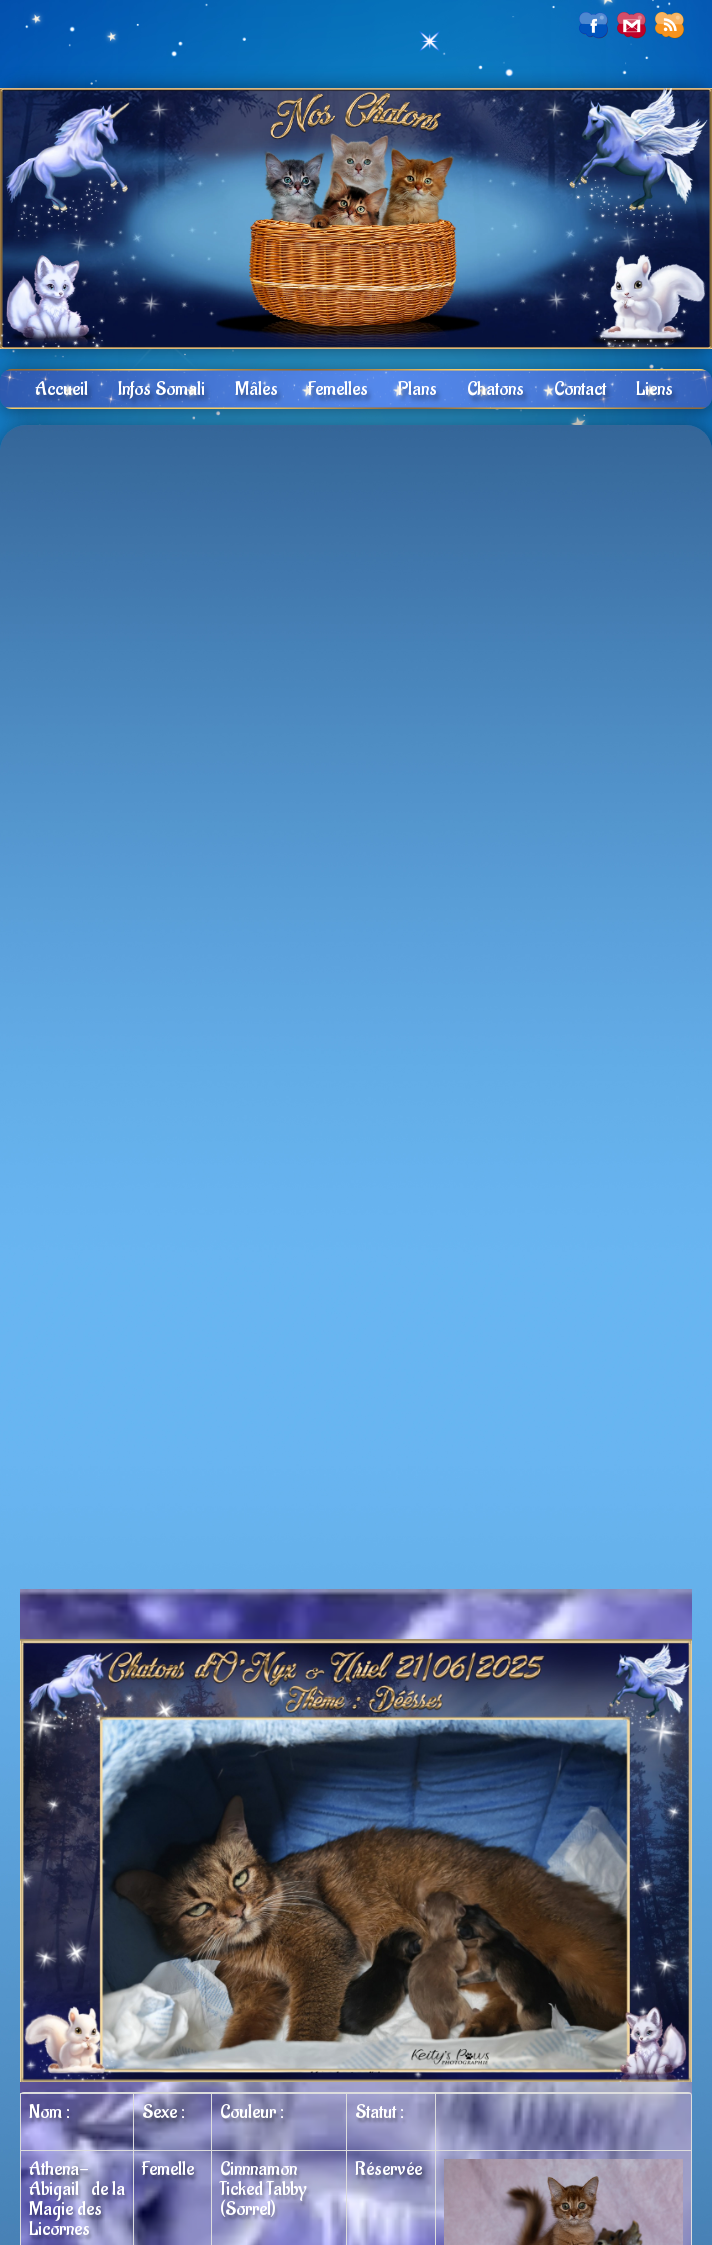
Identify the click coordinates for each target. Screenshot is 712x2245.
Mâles (256, 389)
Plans (417, 389)
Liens (654, 389)
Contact (580, 389)
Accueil (61, 389)
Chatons (495, 389)
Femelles (338, 389)
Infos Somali (161, 389)
